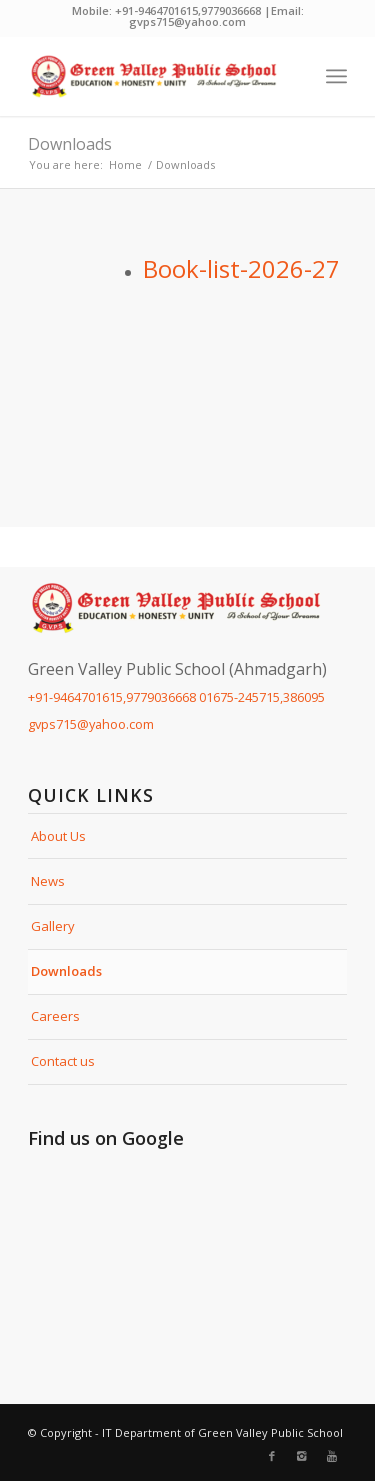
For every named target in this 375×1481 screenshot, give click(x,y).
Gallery (53, 926)
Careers (55, 1016)
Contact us (63, 1061)
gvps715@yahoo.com (91, 724)
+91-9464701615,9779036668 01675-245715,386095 (176, 697)
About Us (58, 836)
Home (125, 164)
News (48, 881)
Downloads (70, 144)
